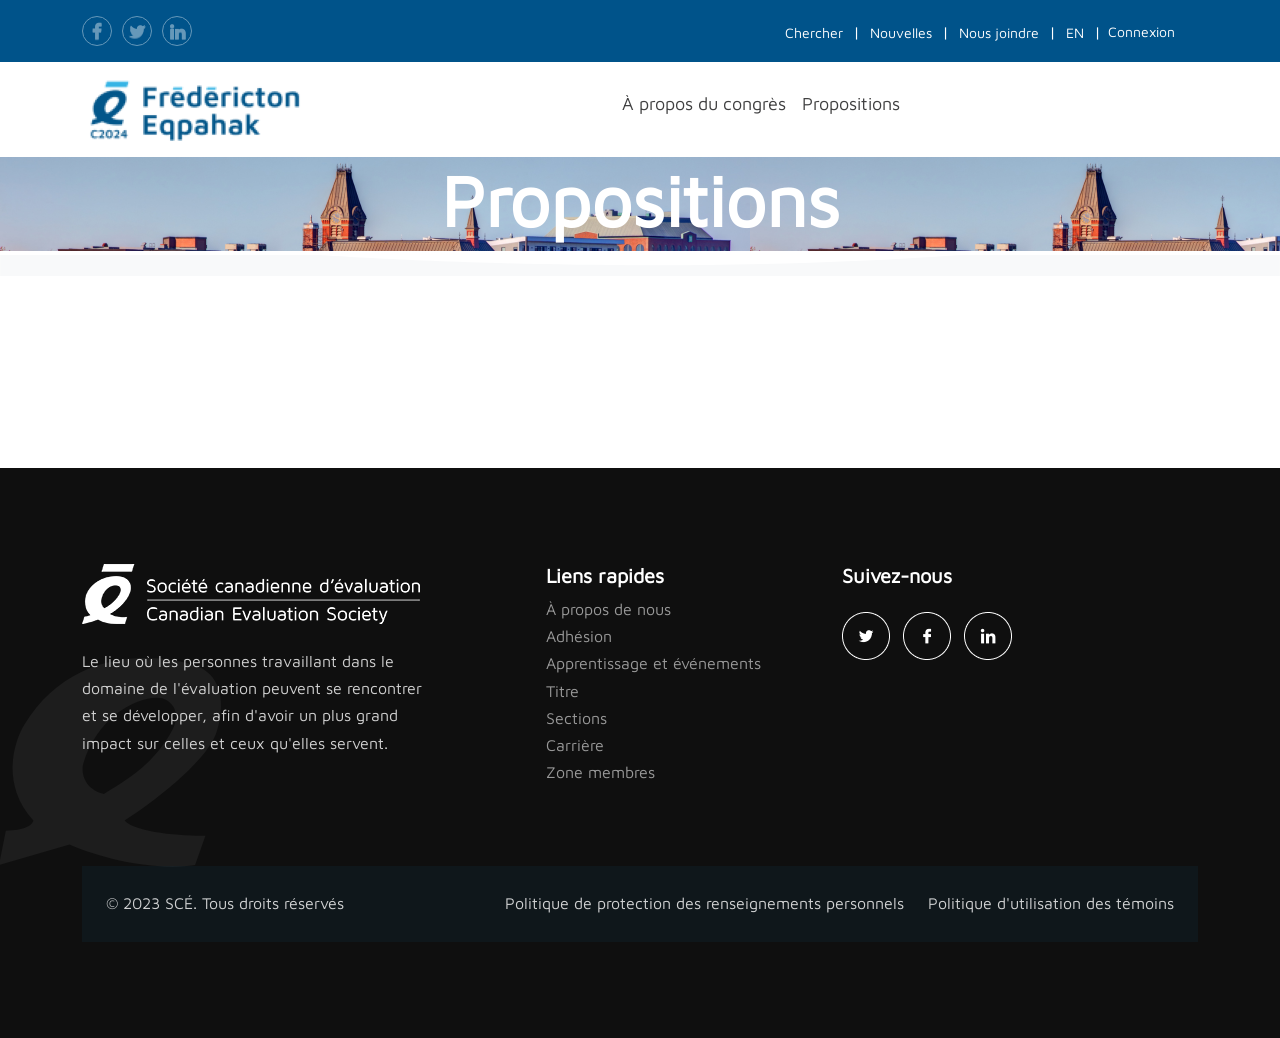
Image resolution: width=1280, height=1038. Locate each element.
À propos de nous (608, 609)
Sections (576, 718)
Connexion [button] (1141, 31)
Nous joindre (999, 32)
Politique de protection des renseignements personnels (704, 903)
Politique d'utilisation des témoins (1051, 903)
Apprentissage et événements (653, 663)
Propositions (851, 103)
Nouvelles (901, 32)
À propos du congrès (704, 103)
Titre (562, 691)
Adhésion (579, 636)
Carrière (575, 745)
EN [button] (1075, 32)
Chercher (814, 32)
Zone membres (600, 772)
